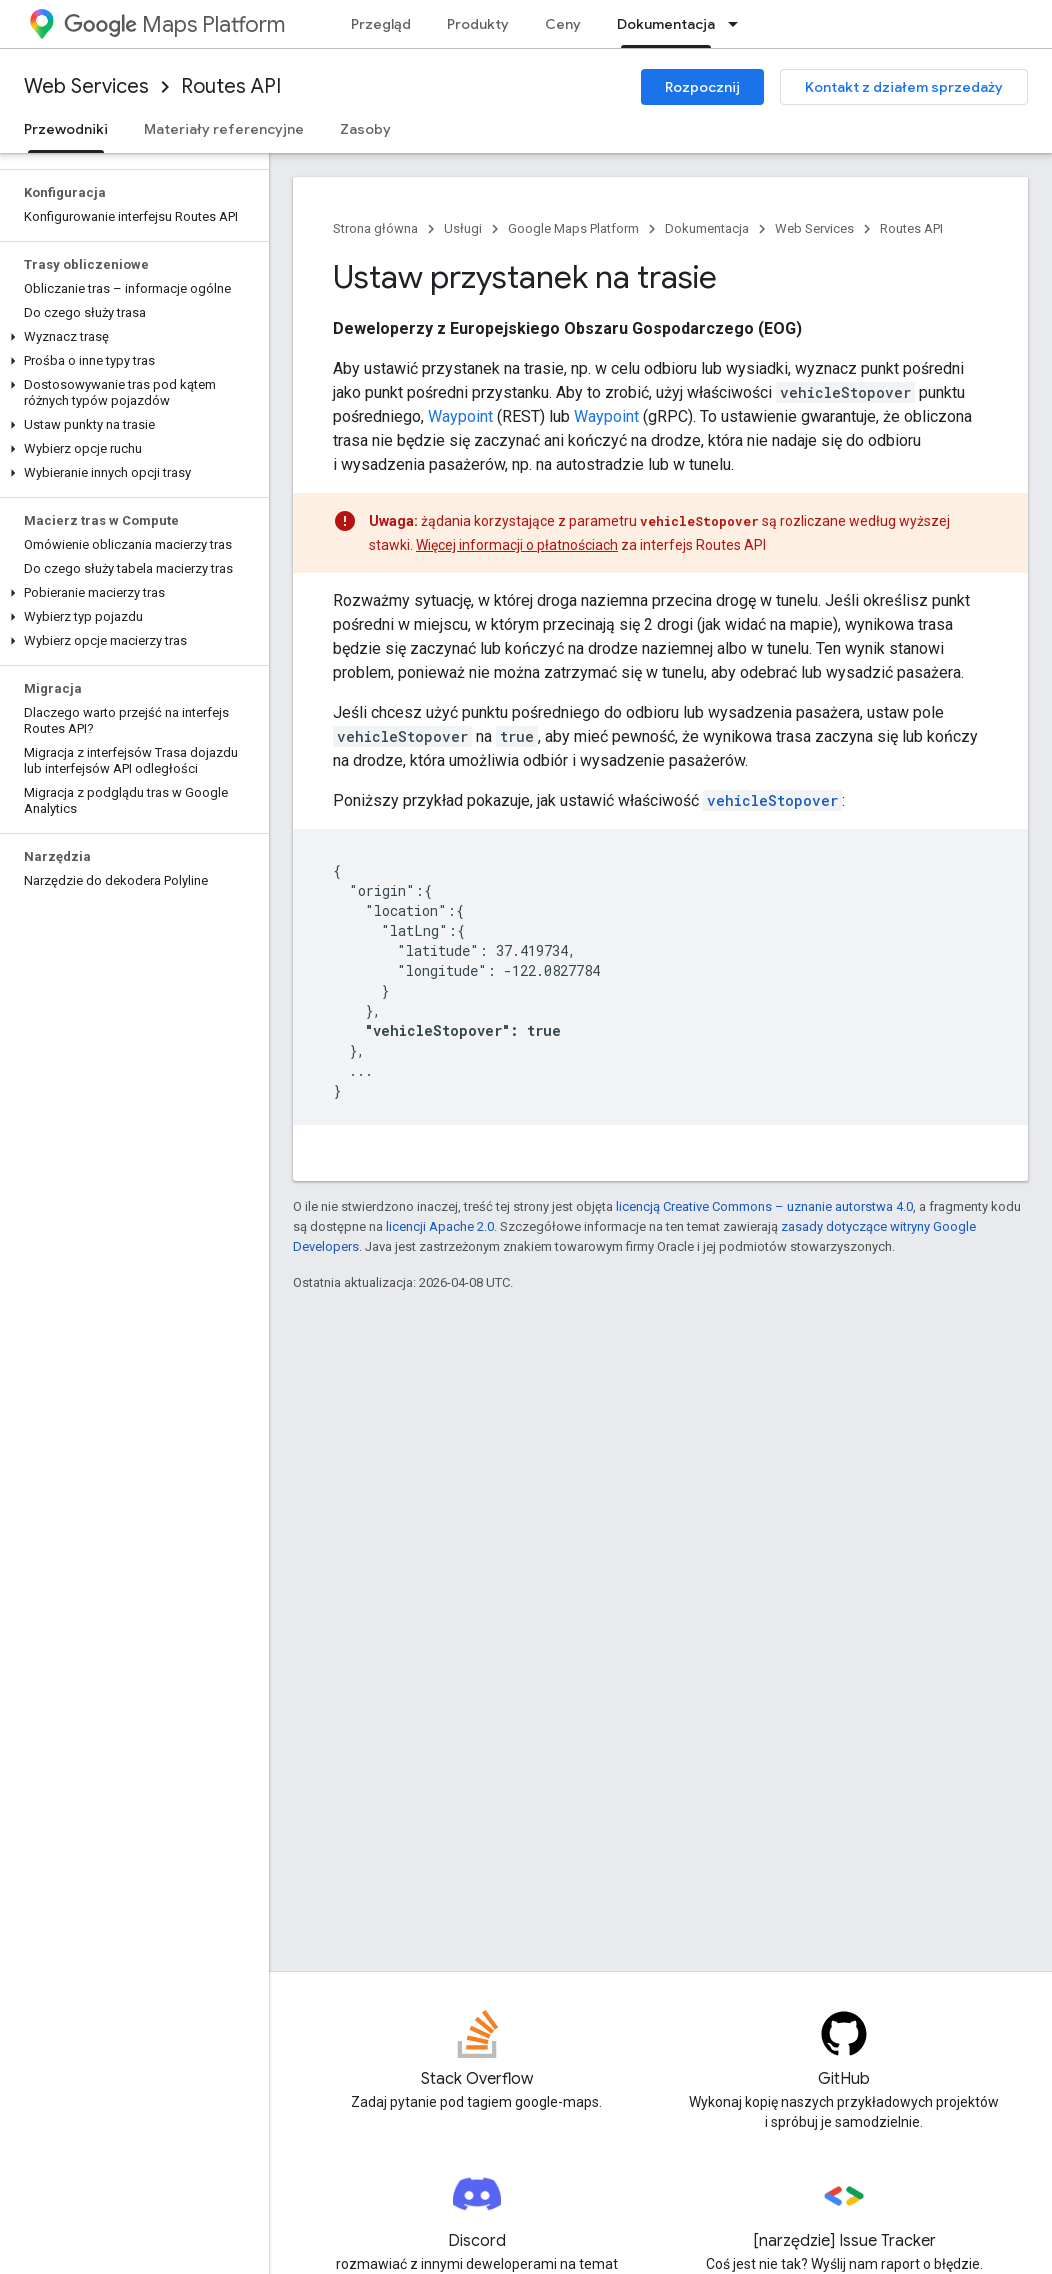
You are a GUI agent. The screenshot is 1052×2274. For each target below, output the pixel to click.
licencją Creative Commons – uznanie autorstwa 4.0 (764, 1206)
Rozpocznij (702, 87)
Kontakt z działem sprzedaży (904, 87)
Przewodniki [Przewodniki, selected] (66, 129)
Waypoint (460, 416)
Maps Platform (174, 24)
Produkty (478, 24)
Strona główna (375, 228)
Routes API (231, 86)
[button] (130, 337)
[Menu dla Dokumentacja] (739, 24)
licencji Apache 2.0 (440, 1226)
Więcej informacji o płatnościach (517, 545)
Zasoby (365, 129)
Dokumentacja (707, 228)
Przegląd (381, 24)
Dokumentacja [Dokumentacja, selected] (666, 24)
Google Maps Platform (573, 228)
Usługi (463, 228)
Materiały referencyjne (224, 129)
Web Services (86, 86)
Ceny (563, 24)
